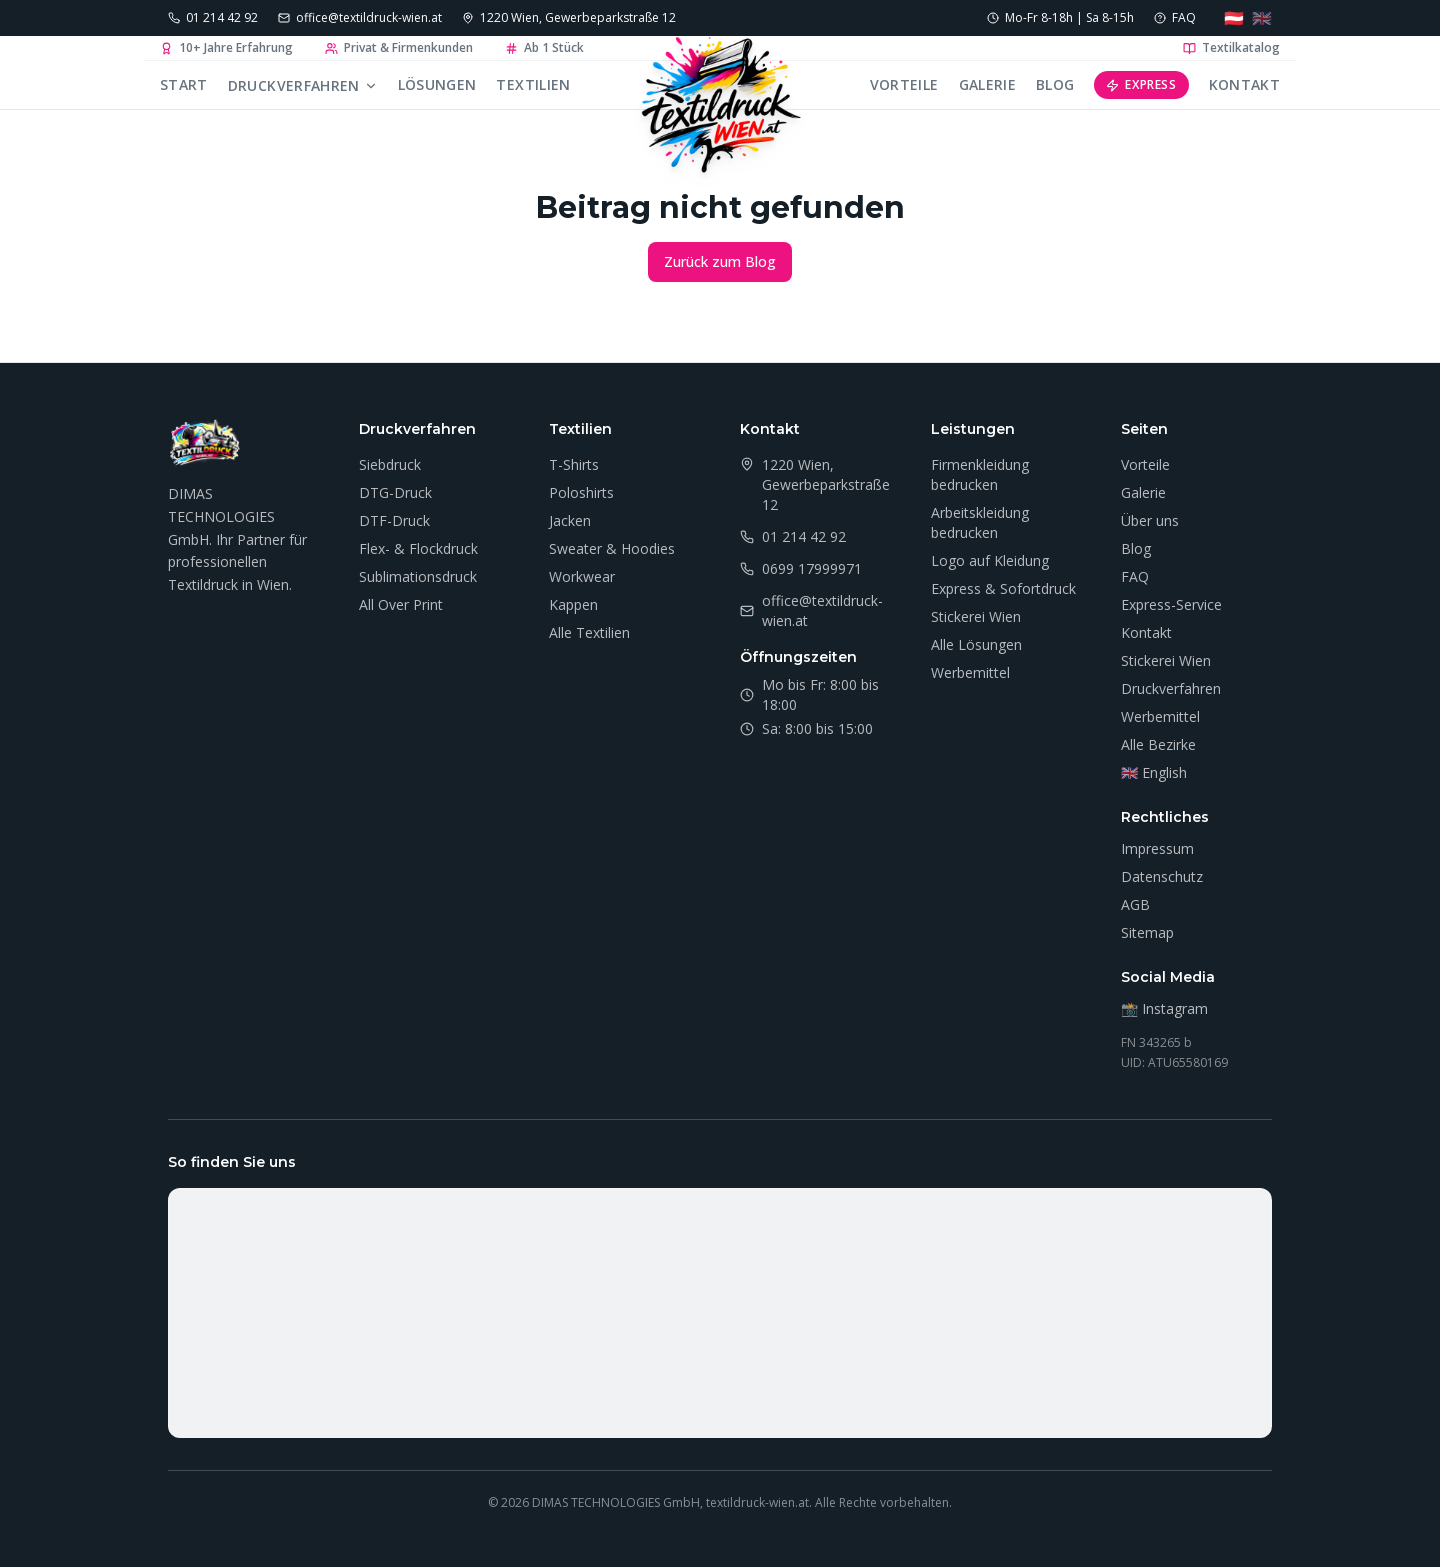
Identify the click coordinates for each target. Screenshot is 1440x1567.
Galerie (987, 84)
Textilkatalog (1231, 48)
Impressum (1157, 848)
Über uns (1150, 520)
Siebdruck (390, 464)
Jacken (570, 520)
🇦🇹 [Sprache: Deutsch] (1234, 18)
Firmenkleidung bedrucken (980, 474)
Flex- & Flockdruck (418, 548)
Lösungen (437, 84)
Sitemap (1147, 932)
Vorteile (904, 84)
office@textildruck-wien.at (822, 610)
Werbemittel (970, 672)
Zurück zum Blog (720, 261)
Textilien (533, 84)
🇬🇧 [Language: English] (1262, 18)
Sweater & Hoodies (612, 548)
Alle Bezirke (1158, 744)
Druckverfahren (303, 85)
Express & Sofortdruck (1003, 588)
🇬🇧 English (1154, 772)
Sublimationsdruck (418, 576)
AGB (1135, 904)
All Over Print (401, 604)
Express (1141, 84)
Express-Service (1171, 604)
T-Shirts (574, 464)
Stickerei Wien (976, 616)
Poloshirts (581, 492)
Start (184, 84)
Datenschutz (1162, 876)
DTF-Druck (394, 520)
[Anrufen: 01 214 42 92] (213, 18)
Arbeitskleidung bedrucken (980, 522)
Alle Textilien (589, 632)
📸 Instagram (1164, 1008)
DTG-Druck (395, 492)
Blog (1055, 84)
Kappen (573, 604)
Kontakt (1244, 84)
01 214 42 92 (804, 536)
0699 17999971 (812, 568)
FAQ (1135, 576)
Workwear (582, 576)
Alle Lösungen (976, 644)
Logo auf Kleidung (990, 560)
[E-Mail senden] (360, 18)
